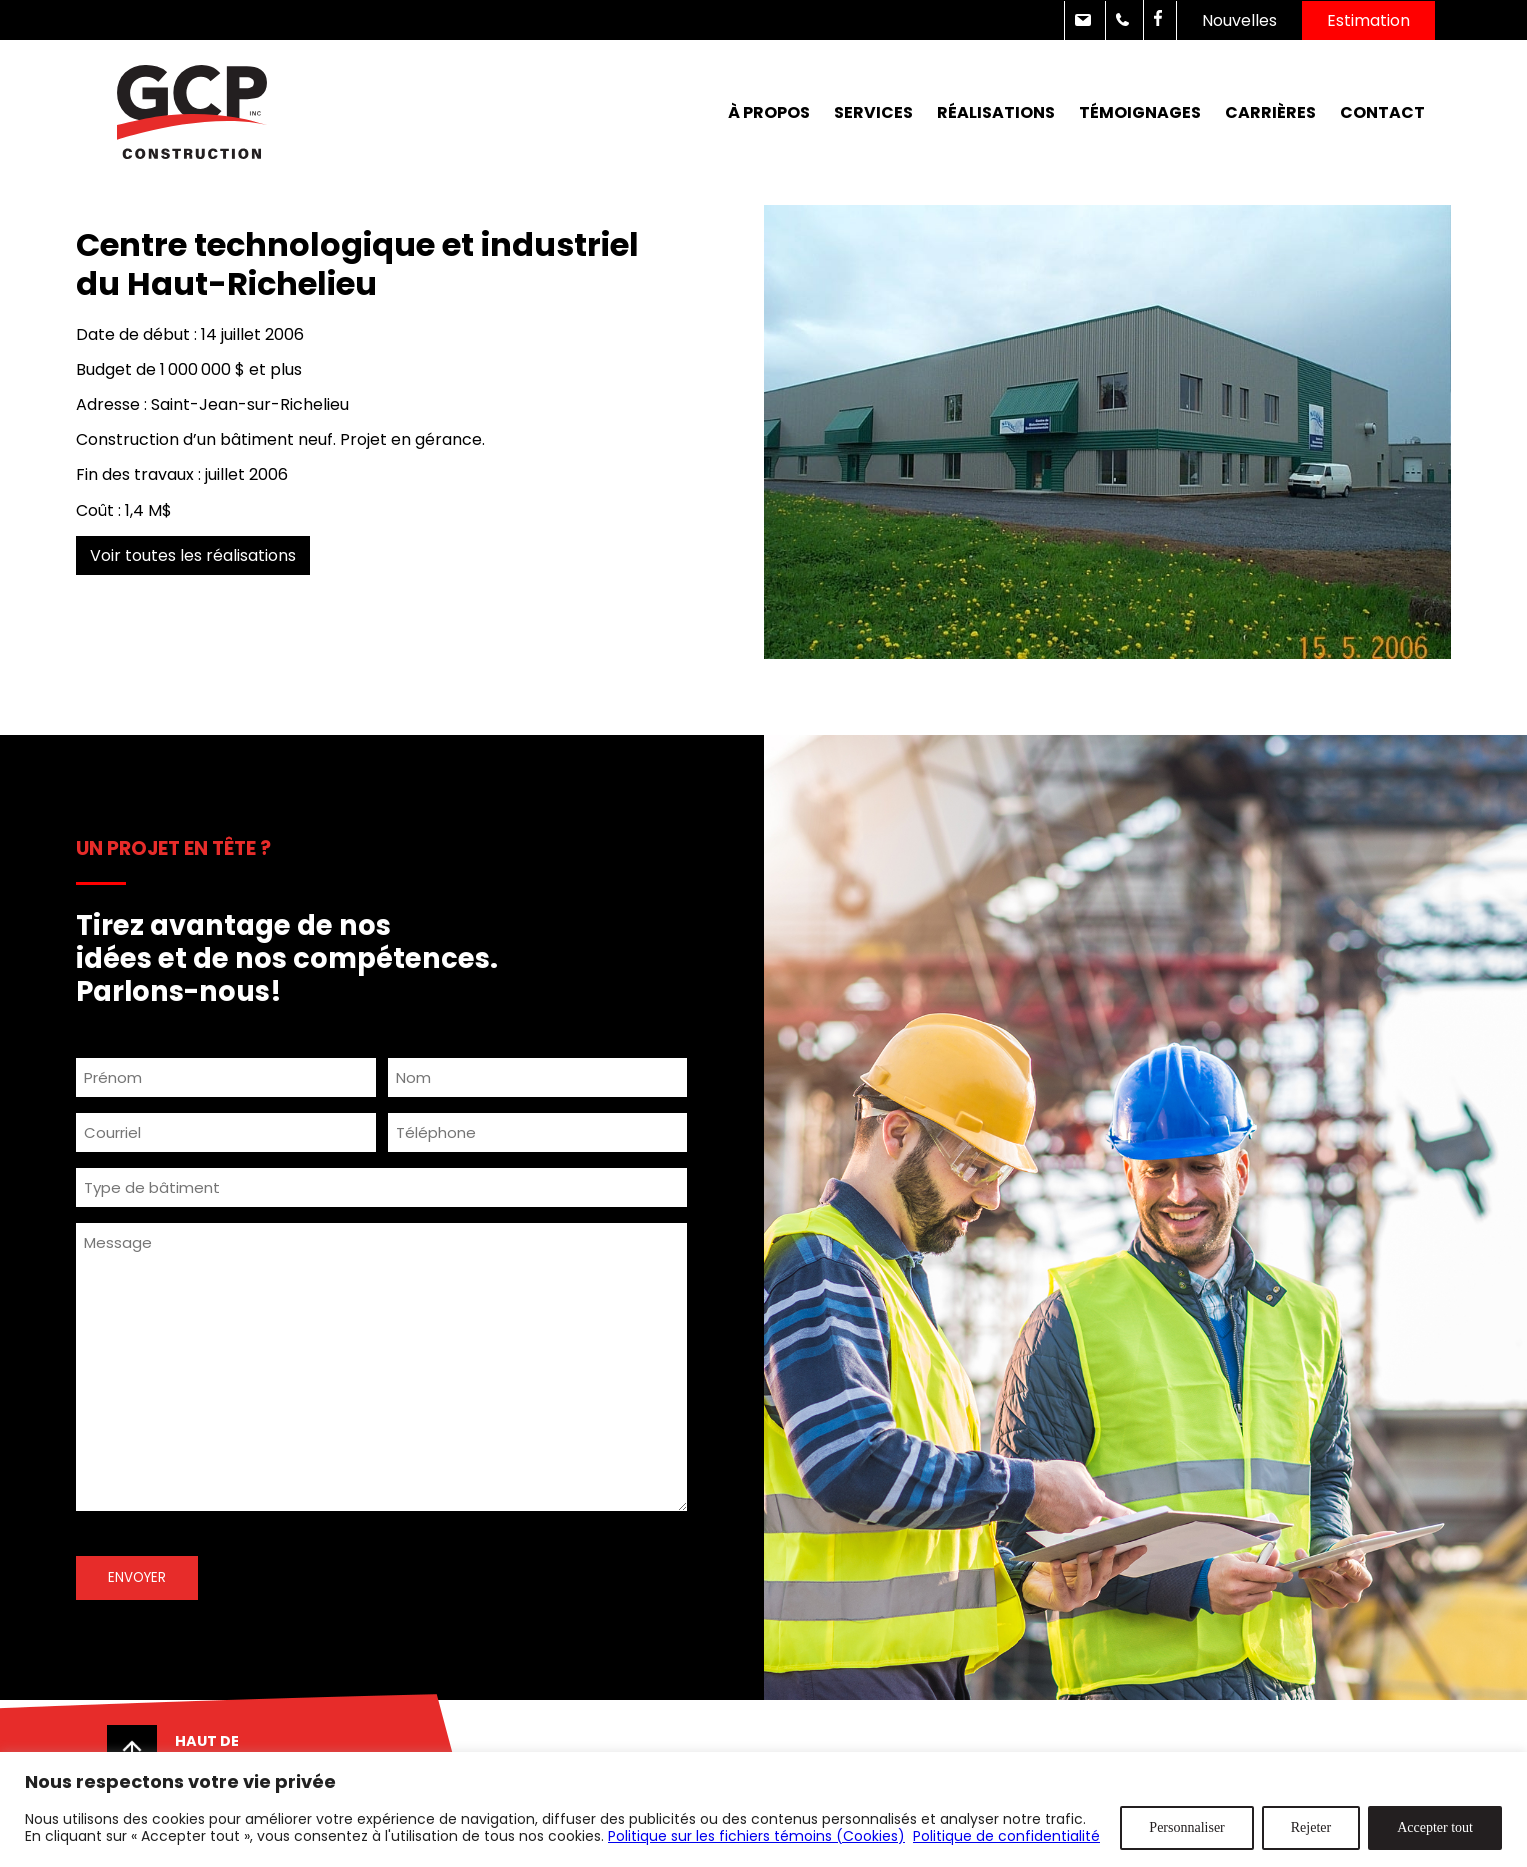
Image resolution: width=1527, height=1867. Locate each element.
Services (873, 112)
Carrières (1270, 112)
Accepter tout (1435, 1827)
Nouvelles (1239, 20)
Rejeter (1311, 1827)
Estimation (1368, 20)
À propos (769, 112)
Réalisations (996, 112)
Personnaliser (1186, 1827)
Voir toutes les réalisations (193, 555)
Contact (1382, 112)
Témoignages (1140, 112)
